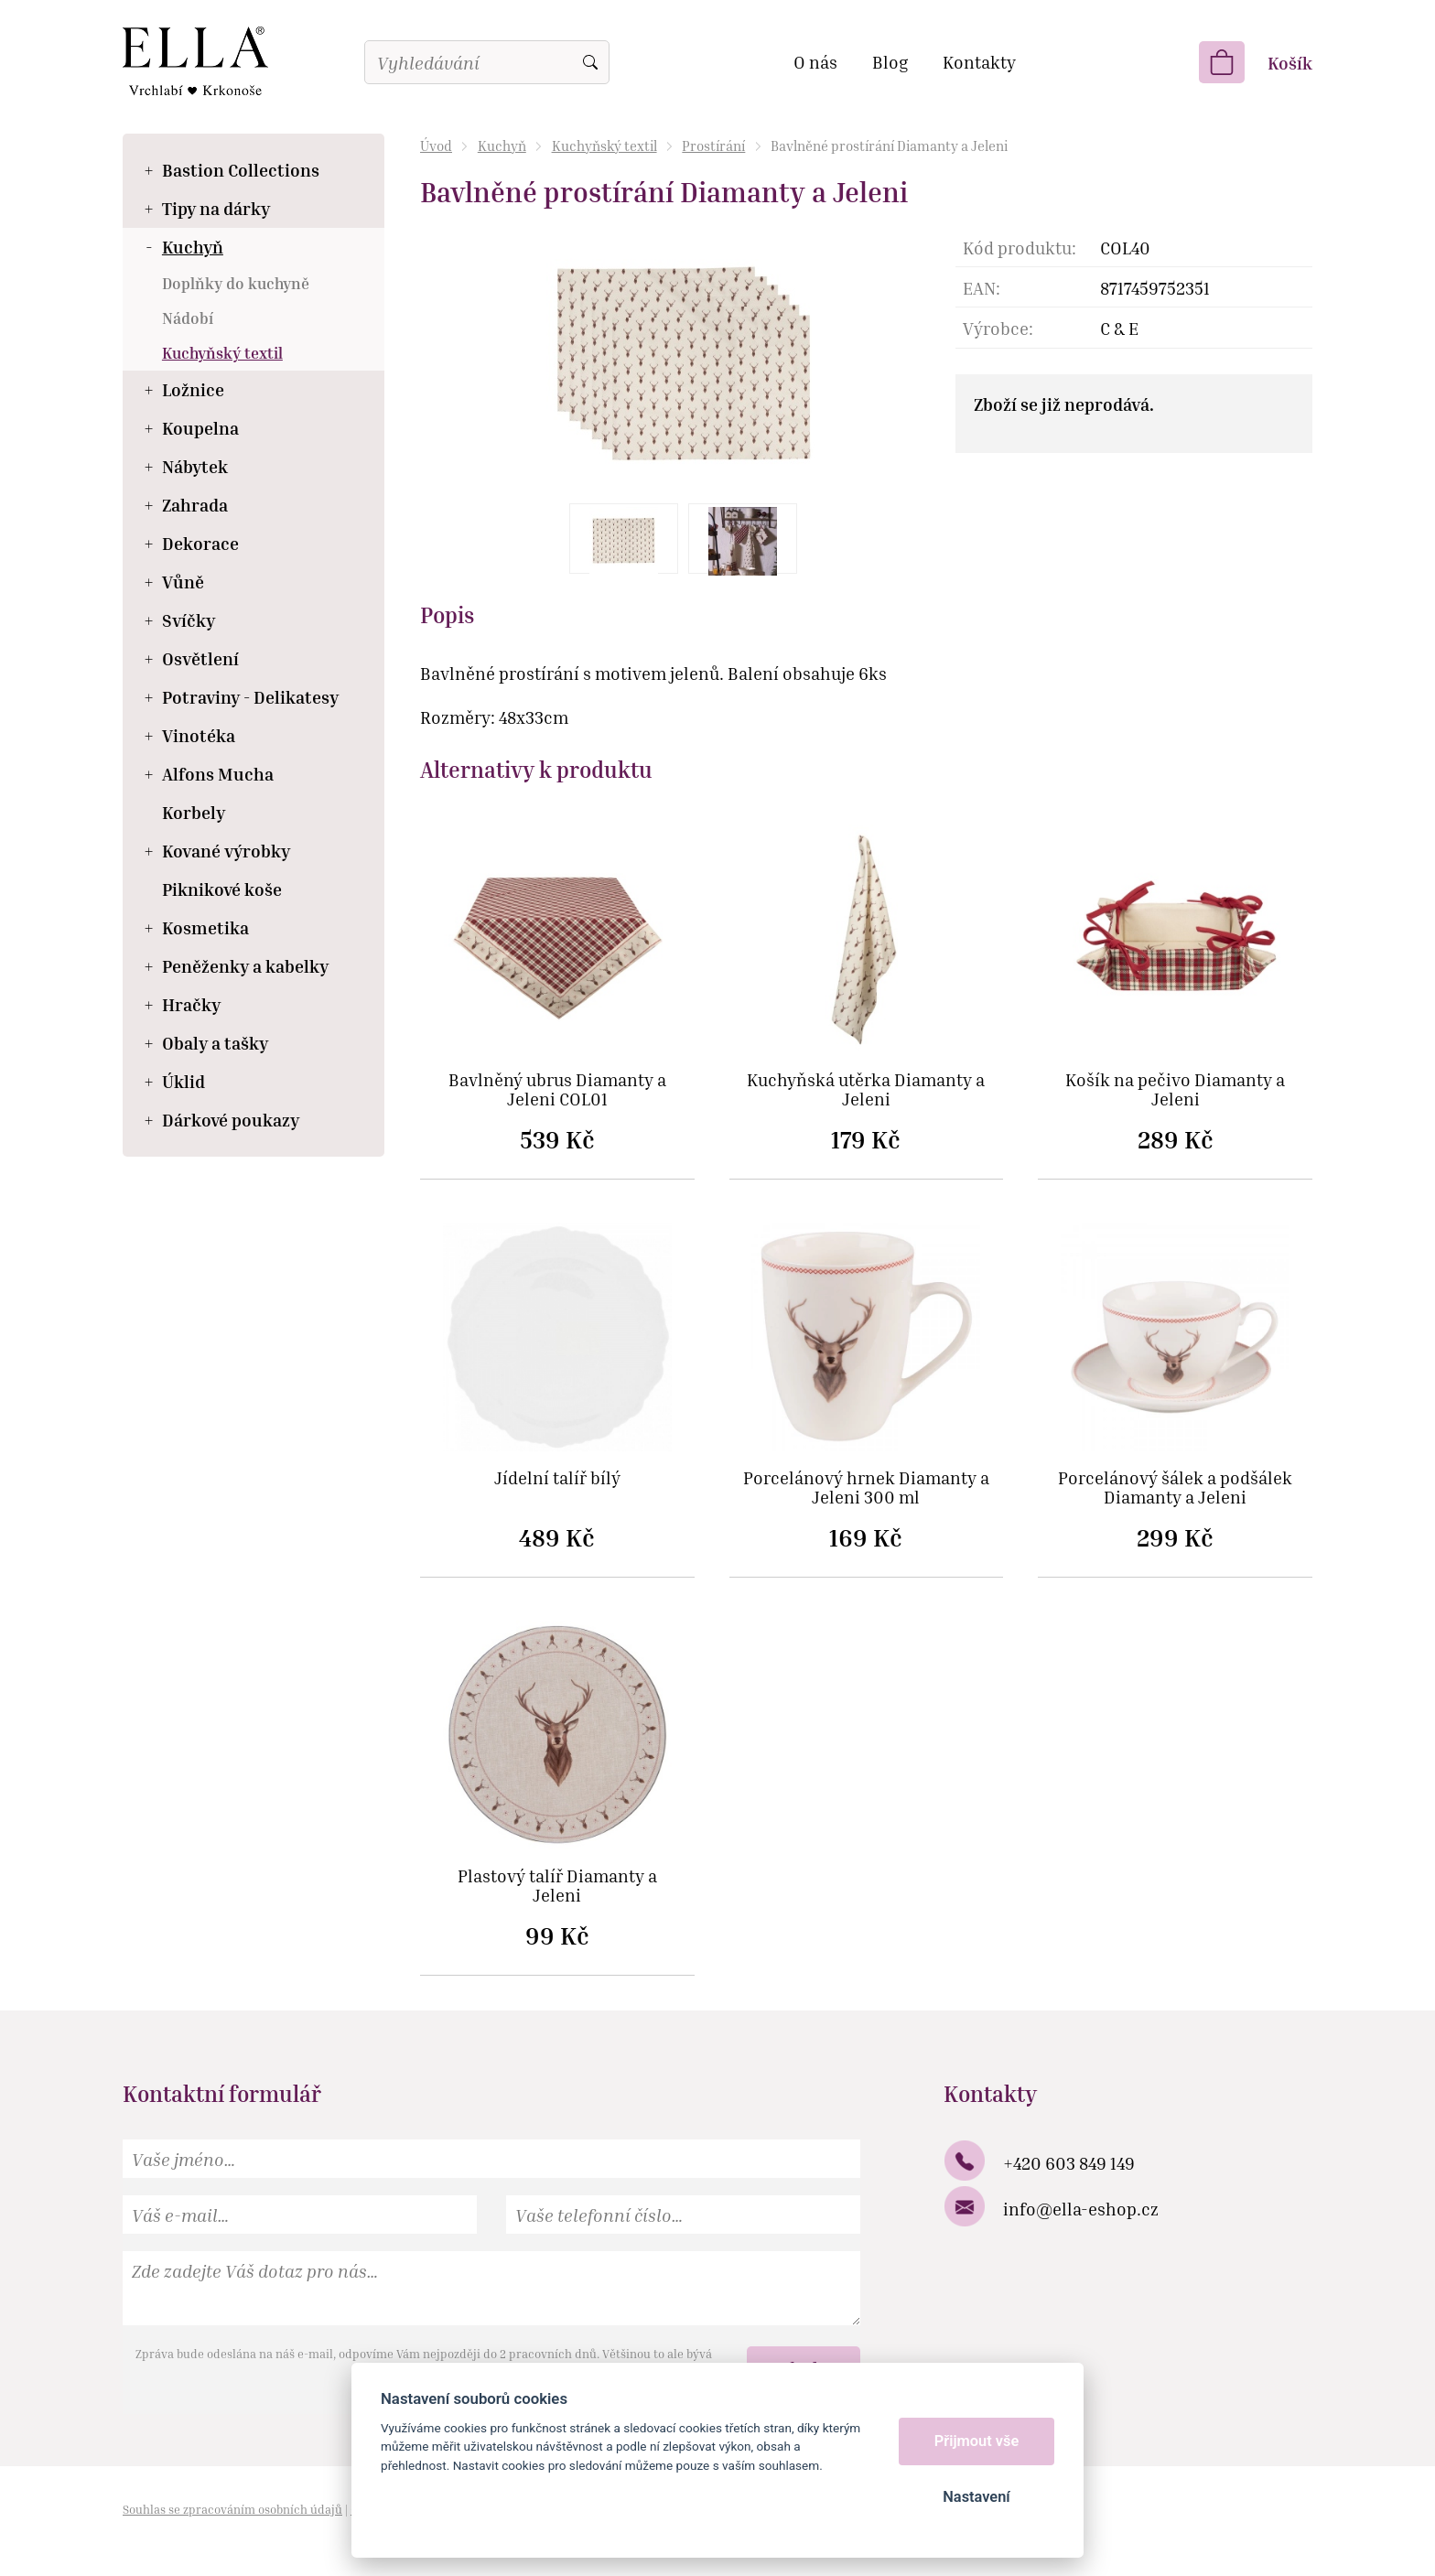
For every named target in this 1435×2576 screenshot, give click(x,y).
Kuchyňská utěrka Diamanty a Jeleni (866, 1090)
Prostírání (713, 145)
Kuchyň (502, 145)
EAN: (981, 287)
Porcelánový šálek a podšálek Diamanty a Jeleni (1175, 1488)
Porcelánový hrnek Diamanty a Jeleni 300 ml (866, 1488)
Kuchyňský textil (604, 145)
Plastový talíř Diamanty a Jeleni (557, 1886)
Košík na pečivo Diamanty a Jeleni (1175, 1090)
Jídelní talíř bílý (557, 1478)
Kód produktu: (1019, 247)
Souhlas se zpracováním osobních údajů (232, 2509)
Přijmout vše (977, 2441)
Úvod (436, 145)
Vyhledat (590, 62)
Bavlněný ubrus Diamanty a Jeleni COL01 (557, 1090)
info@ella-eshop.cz (1081, 2208)
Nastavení (976, 2497)
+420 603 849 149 (1069, 2162)
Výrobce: (998, 328)
